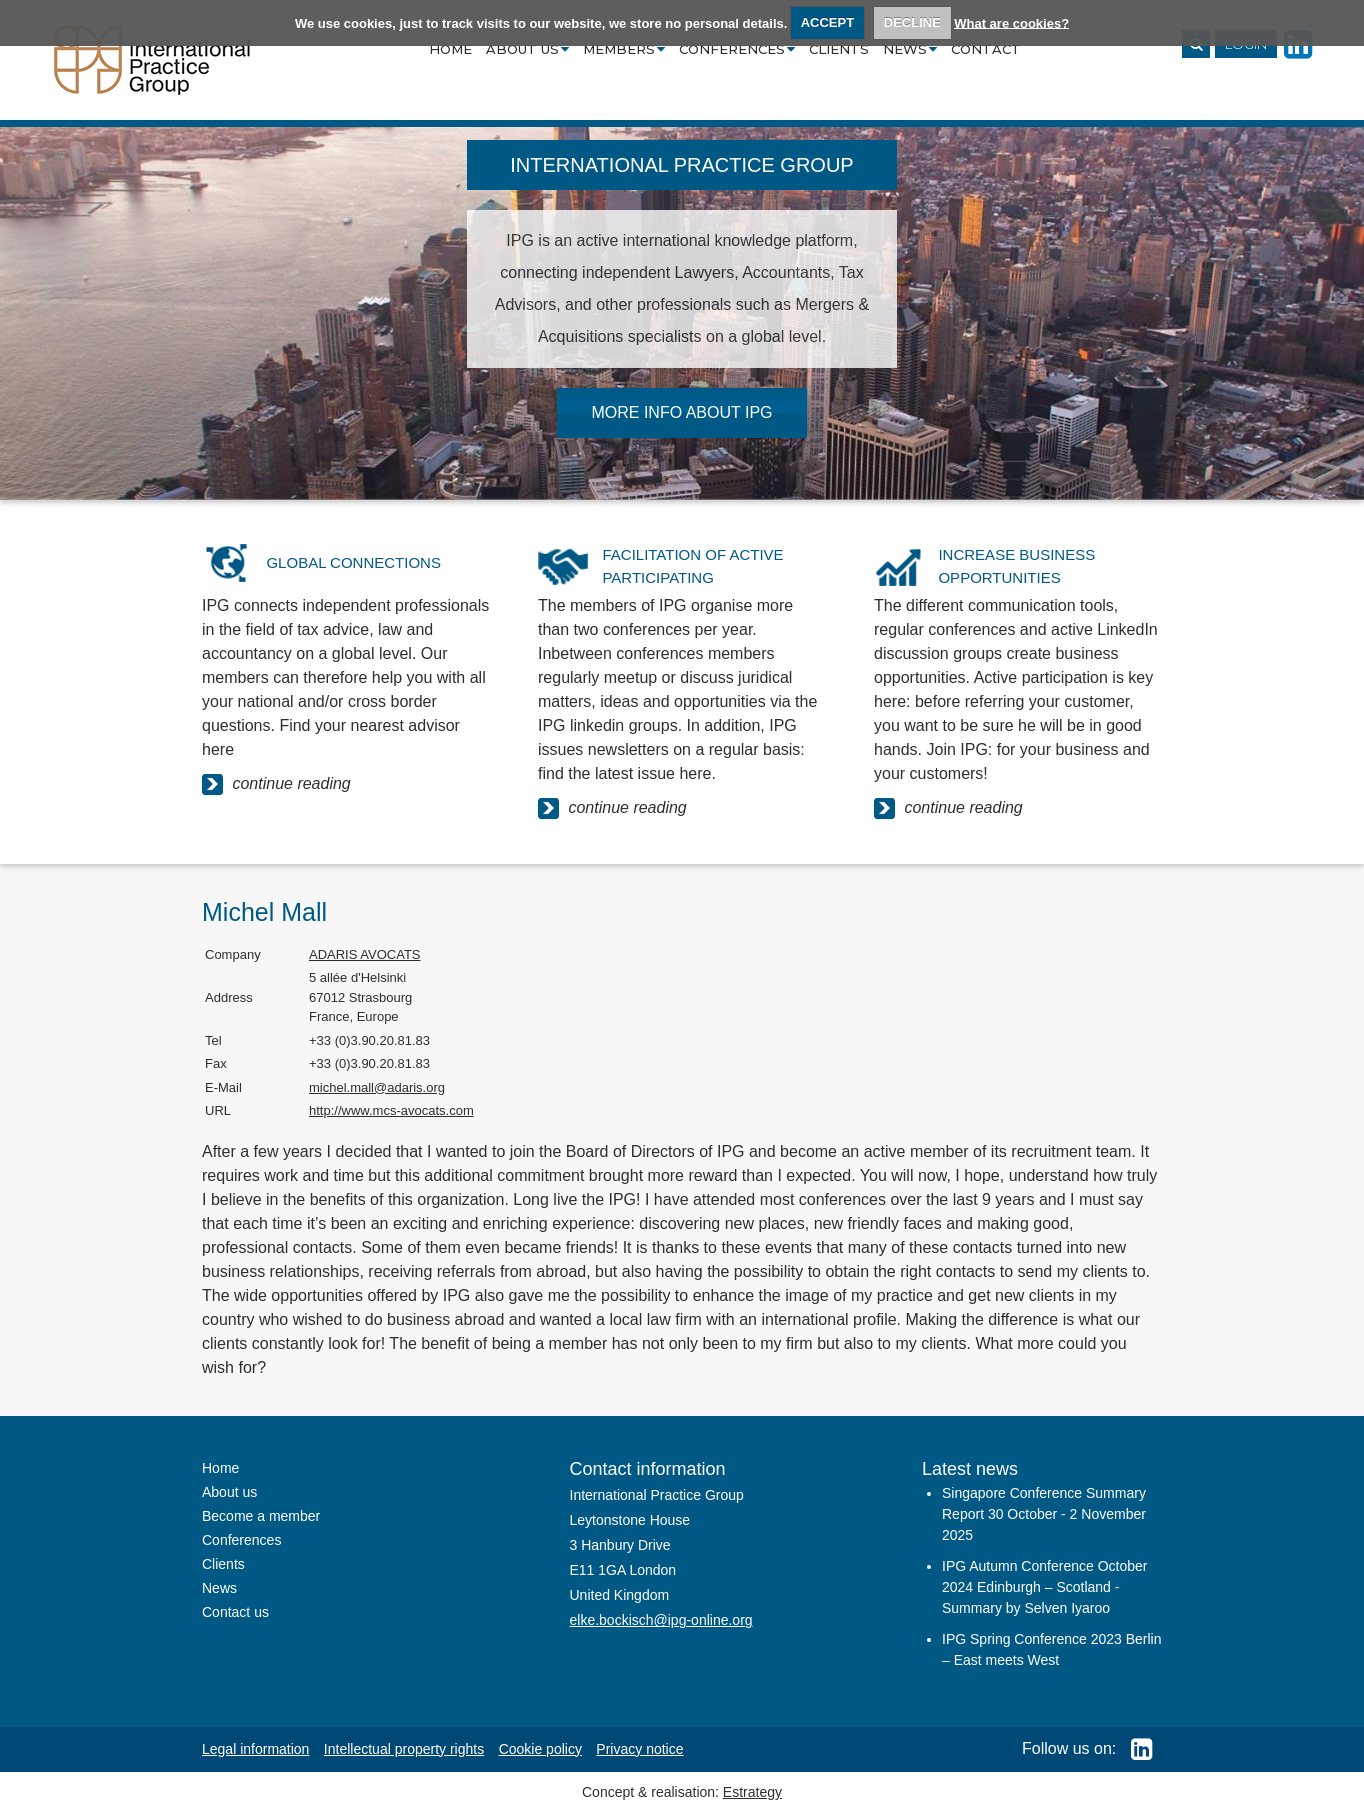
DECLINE (912, 22)
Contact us (235, 1612)
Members (624, 49)
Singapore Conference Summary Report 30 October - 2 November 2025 (1044, 1514)
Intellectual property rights (404, 1749)
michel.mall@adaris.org (377, 1087)
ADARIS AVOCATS (365, 954)
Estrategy (752, 1792)
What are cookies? (1011, 22)
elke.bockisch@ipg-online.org (661, 1620)
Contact (986, 49)
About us (527, 49)
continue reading (276, 784)
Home (450, 49)
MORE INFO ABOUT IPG (681, 412)
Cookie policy (540, 1749)
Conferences (737, 49)
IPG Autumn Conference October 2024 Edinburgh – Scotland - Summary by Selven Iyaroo (1044, 1587)
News (910, 49)
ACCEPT (827, 22)
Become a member (261, 1516)
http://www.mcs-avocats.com (391, 1110)
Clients (839, 49)
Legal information (255, 1749)
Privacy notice (639, 1749)
